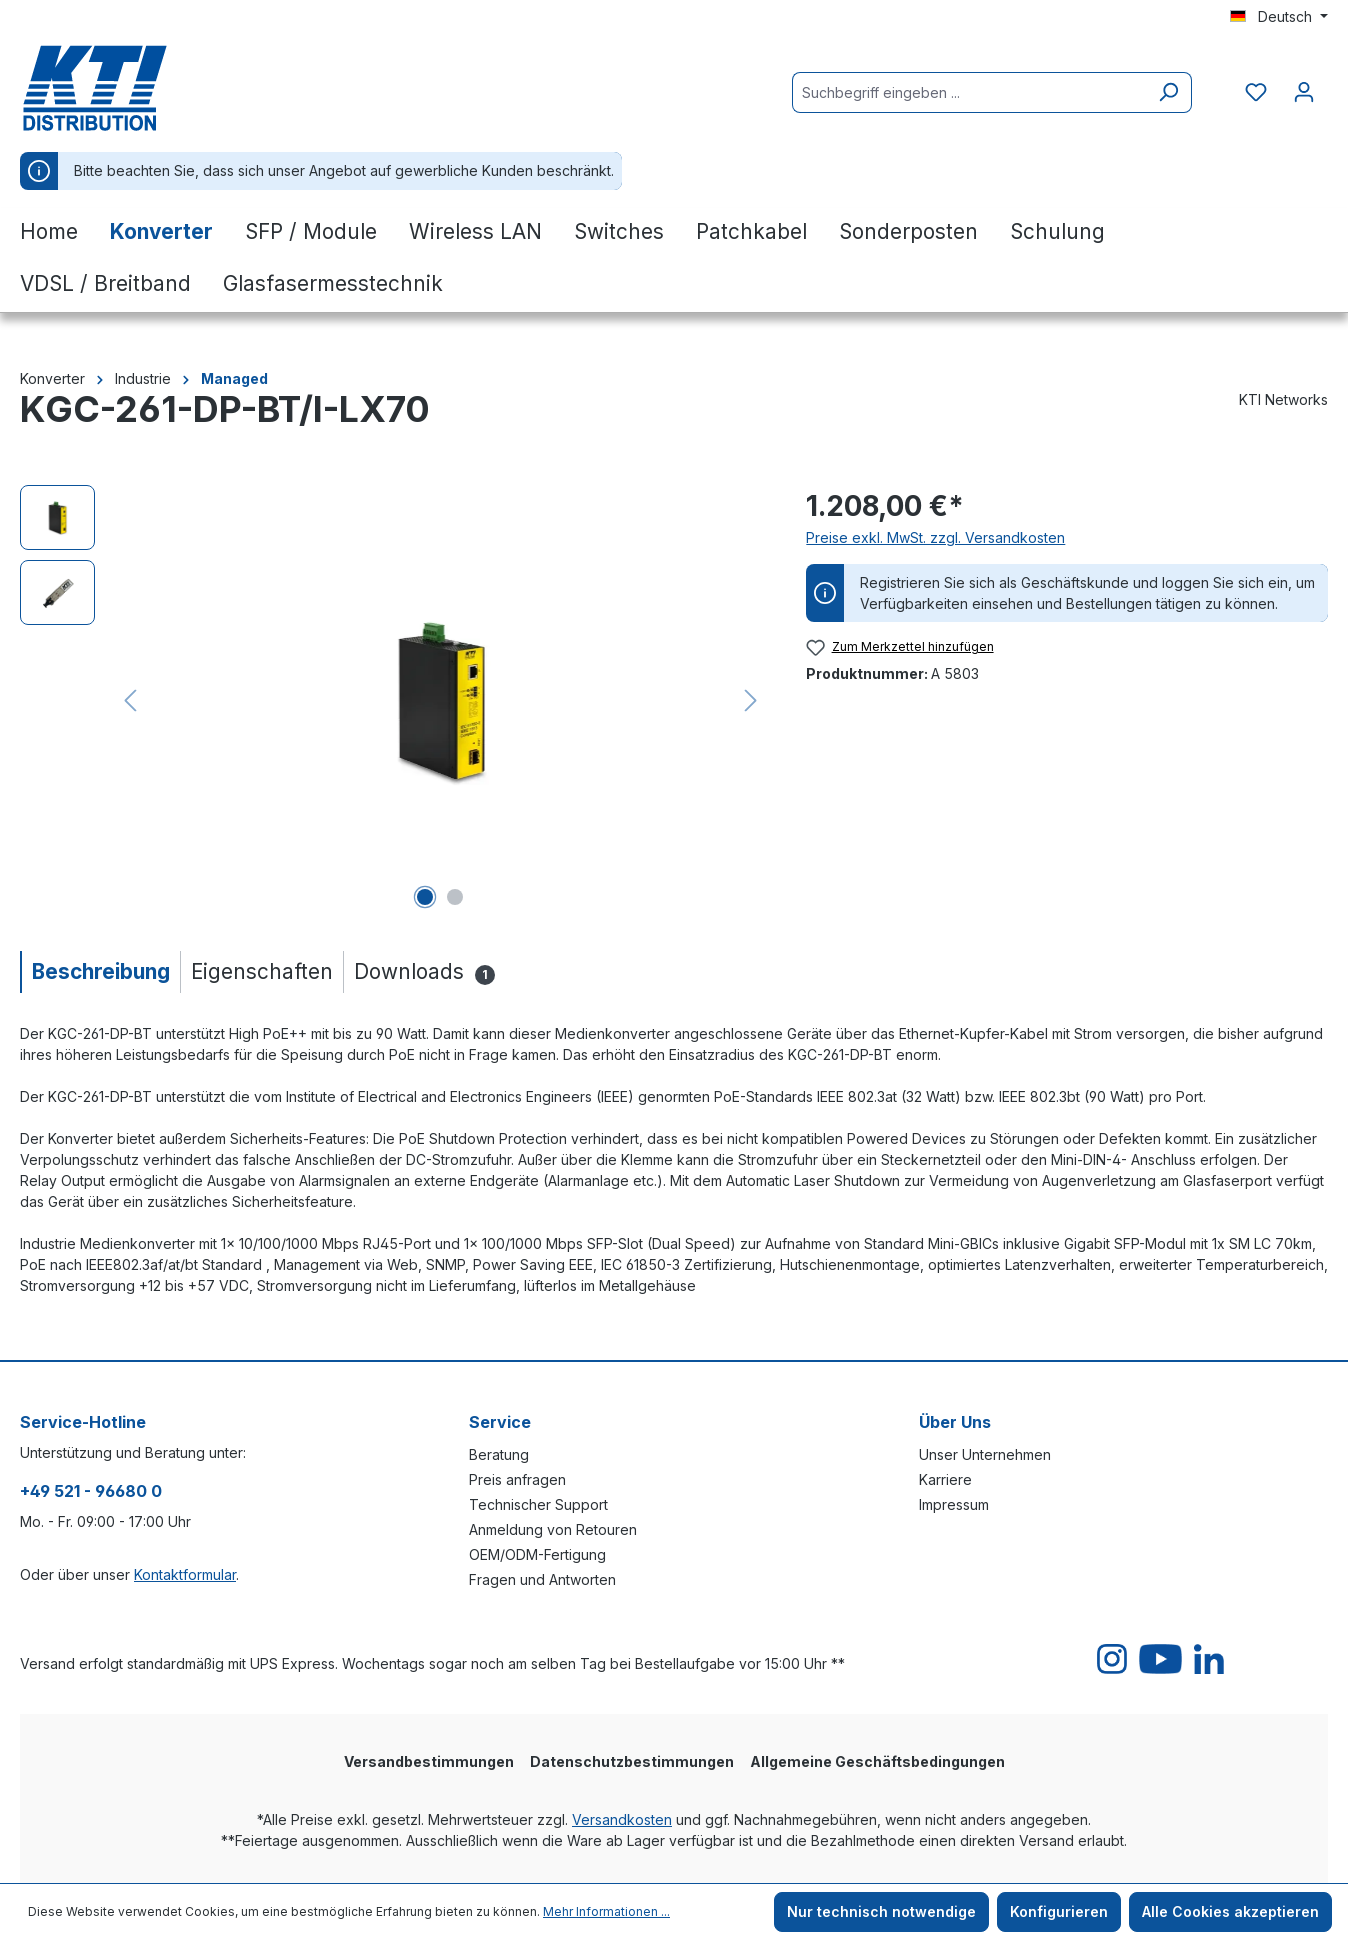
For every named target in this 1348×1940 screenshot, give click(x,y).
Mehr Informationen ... (606, 1911)
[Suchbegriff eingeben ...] (969, 92)
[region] (393, 700)
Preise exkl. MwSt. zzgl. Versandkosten (935, 537)
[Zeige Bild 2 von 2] (455, 897)
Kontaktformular (185, 1574)
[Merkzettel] (1256, 92)
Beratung (499, 1454)
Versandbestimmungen (429, 1761)
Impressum (954, 1504)
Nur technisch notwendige (881, 1911)
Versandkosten (622, 1819)
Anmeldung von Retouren (553, 1529)
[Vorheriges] (130, 700)
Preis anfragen (517, 1479)
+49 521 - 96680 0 (91, 1491)
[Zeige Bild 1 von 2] (425, 897)
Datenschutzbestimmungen (632, 1761)
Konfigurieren (1059, 1911)
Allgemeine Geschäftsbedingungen (877, 1761)
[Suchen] (1168, 92)
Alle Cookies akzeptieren (1230, 1911)
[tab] (100, 971)
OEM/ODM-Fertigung (537, 1554)
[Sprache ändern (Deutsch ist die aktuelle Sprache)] (1279, 17)
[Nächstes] (751, 700)
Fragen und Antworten (542, 1579)
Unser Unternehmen (985, 1454)
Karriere (945, 1479)
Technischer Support (538, 1504)
